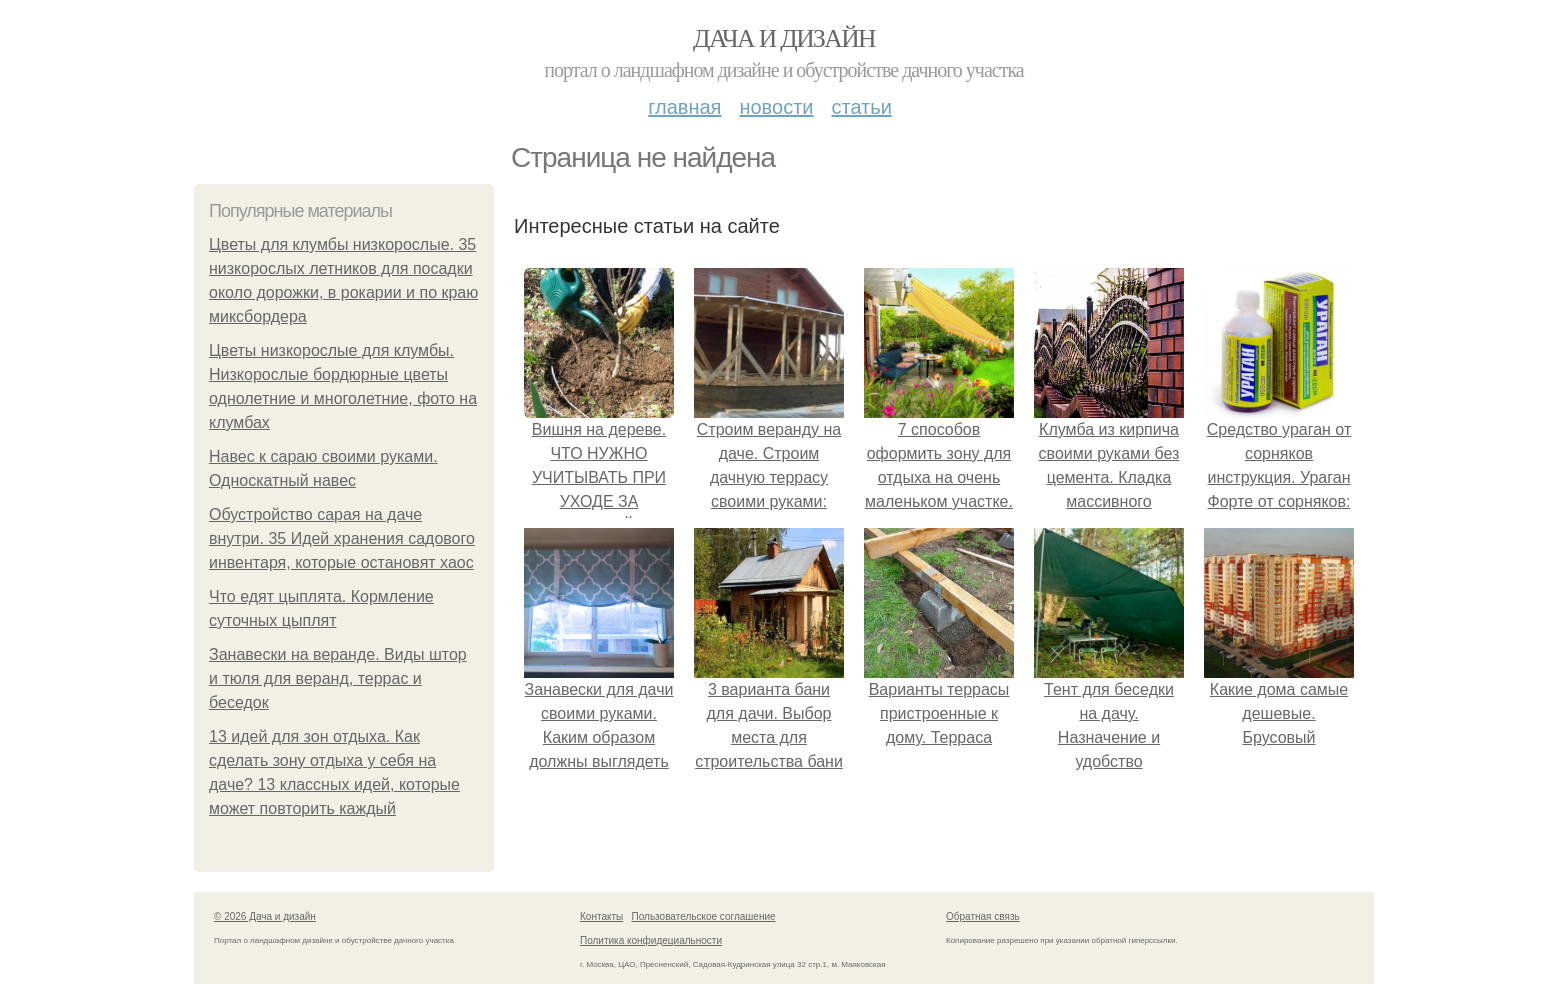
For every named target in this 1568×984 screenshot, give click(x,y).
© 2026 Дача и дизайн (265, 916)
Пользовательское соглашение (704, 916)
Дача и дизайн (784, 38)
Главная (684, 107)
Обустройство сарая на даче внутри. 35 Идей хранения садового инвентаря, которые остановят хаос (342, 538)
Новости (776, 107)
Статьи (861, 107)
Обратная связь (983, 916)
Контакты (601, 916)
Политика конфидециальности (651, 940)
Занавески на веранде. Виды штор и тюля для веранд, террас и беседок (338, 678)
